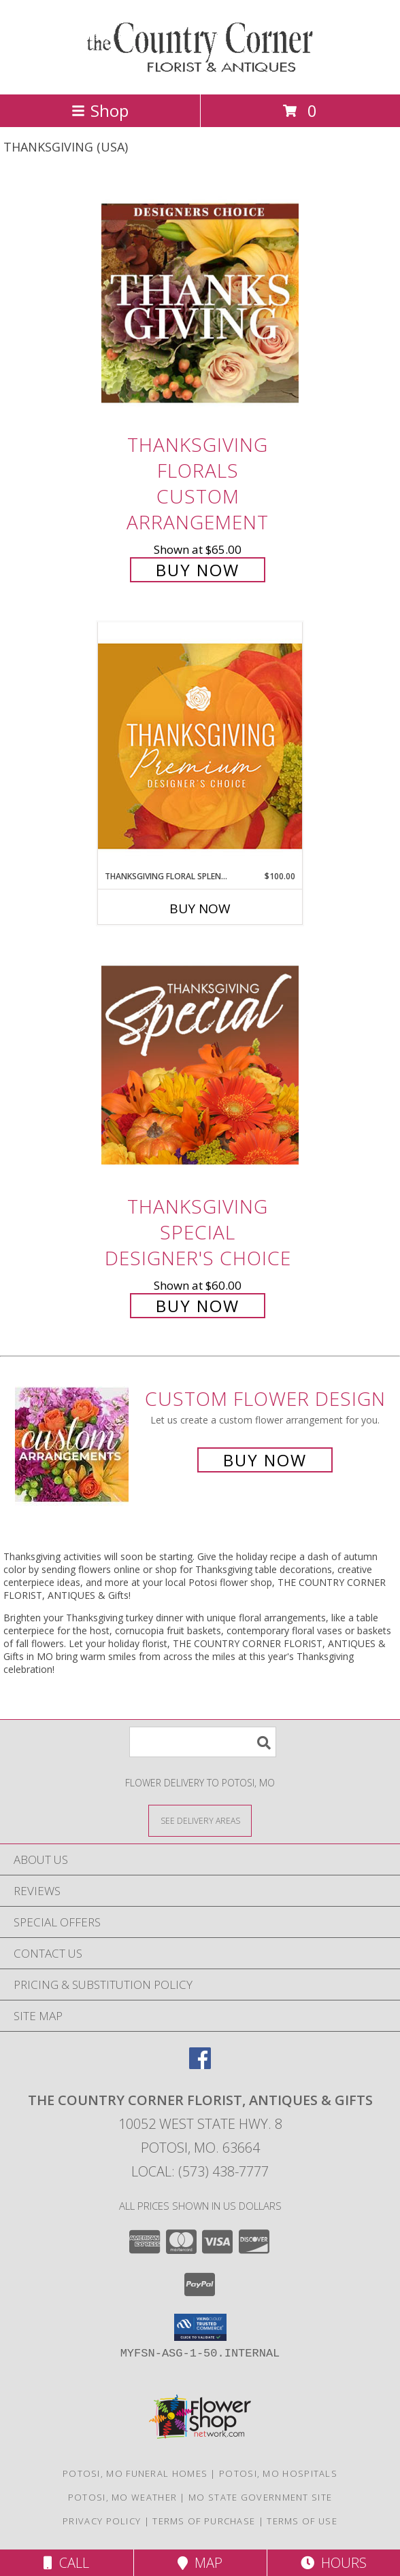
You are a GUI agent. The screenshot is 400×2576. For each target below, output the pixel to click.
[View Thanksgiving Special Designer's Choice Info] (200, 1065)
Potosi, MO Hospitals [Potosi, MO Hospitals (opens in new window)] (278, 2473)
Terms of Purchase (203, 2521)
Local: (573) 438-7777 (200, 2171)
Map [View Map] (200, 2563)
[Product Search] (202, 1742)
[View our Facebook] (200, 2064)
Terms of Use (302, 2521)
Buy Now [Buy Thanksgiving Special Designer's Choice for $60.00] (197, 1305)
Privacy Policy (102, 2521)
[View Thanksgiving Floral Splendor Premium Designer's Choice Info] (200, 745)
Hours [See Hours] (334, 2563)
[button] (200, 2327)
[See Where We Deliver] (200, 1820)
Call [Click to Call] (66, 2563)
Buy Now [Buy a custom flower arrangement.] (265, 1460)
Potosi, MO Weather (122, 2497)
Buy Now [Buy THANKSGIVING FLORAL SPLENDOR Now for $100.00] (200, 908)
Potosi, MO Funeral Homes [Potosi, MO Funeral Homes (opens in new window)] (135, 2473)
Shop (100, 110)
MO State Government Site (260, 2497)
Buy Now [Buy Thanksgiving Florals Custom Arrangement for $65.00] (197, 570)
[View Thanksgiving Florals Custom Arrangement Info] (200, 302)
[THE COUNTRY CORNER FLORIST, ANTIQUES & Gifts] (200, 74)
